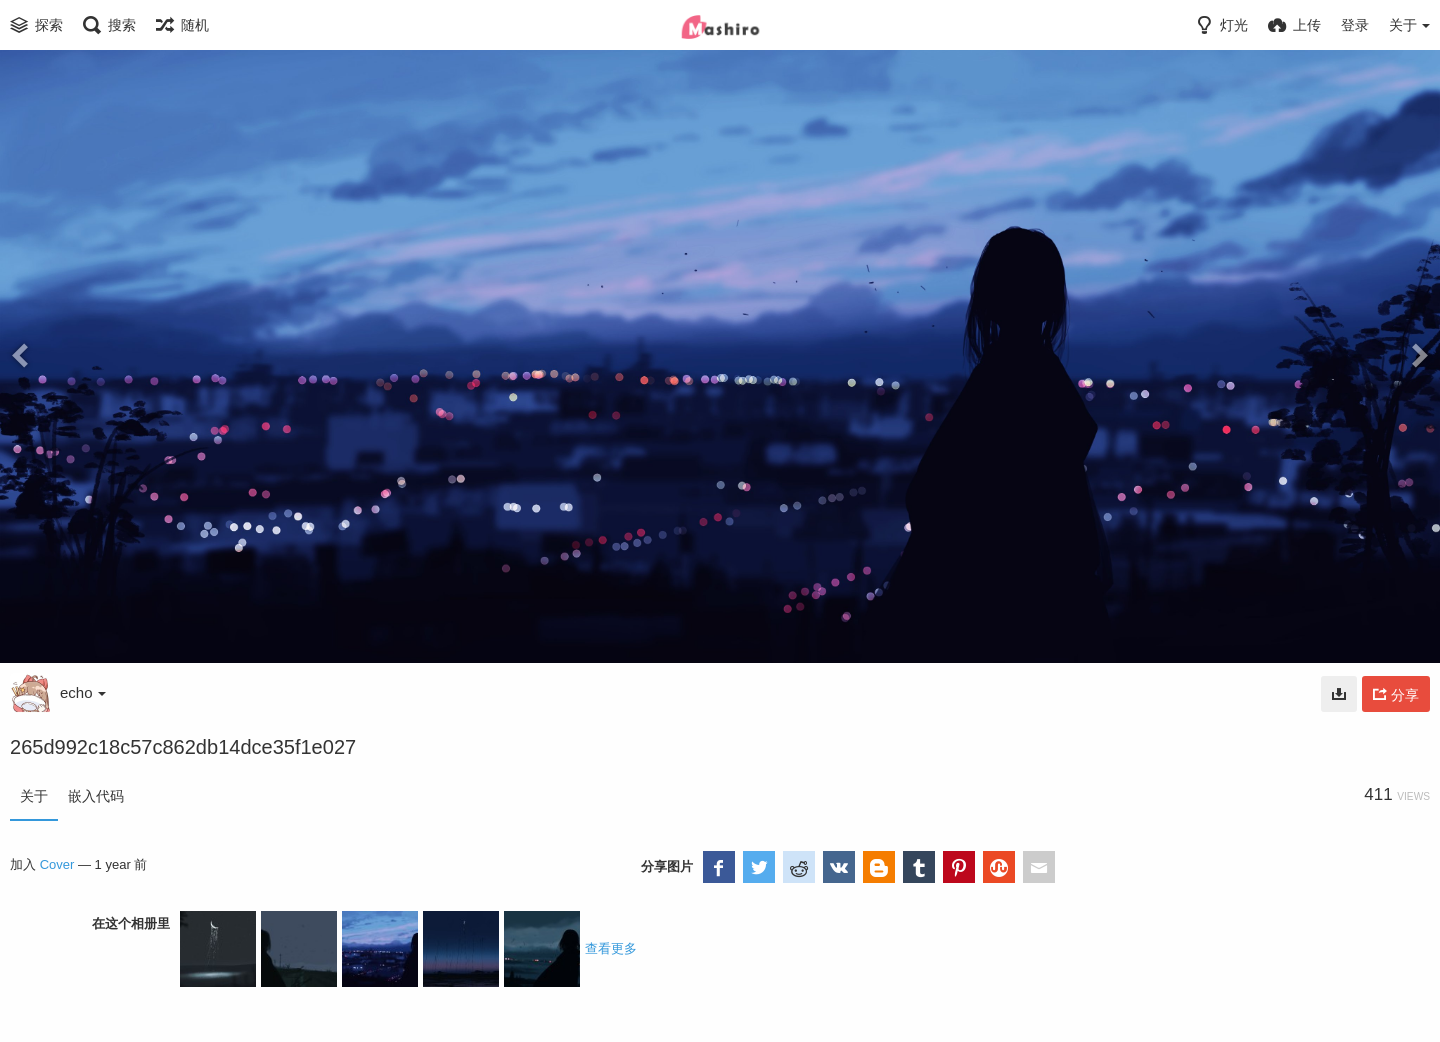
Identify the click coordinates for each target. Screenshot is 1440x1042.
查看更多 (611, 948)
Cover (57, 864)
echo (83, 692)
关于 (34, 796)
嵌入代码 (96, 796)
